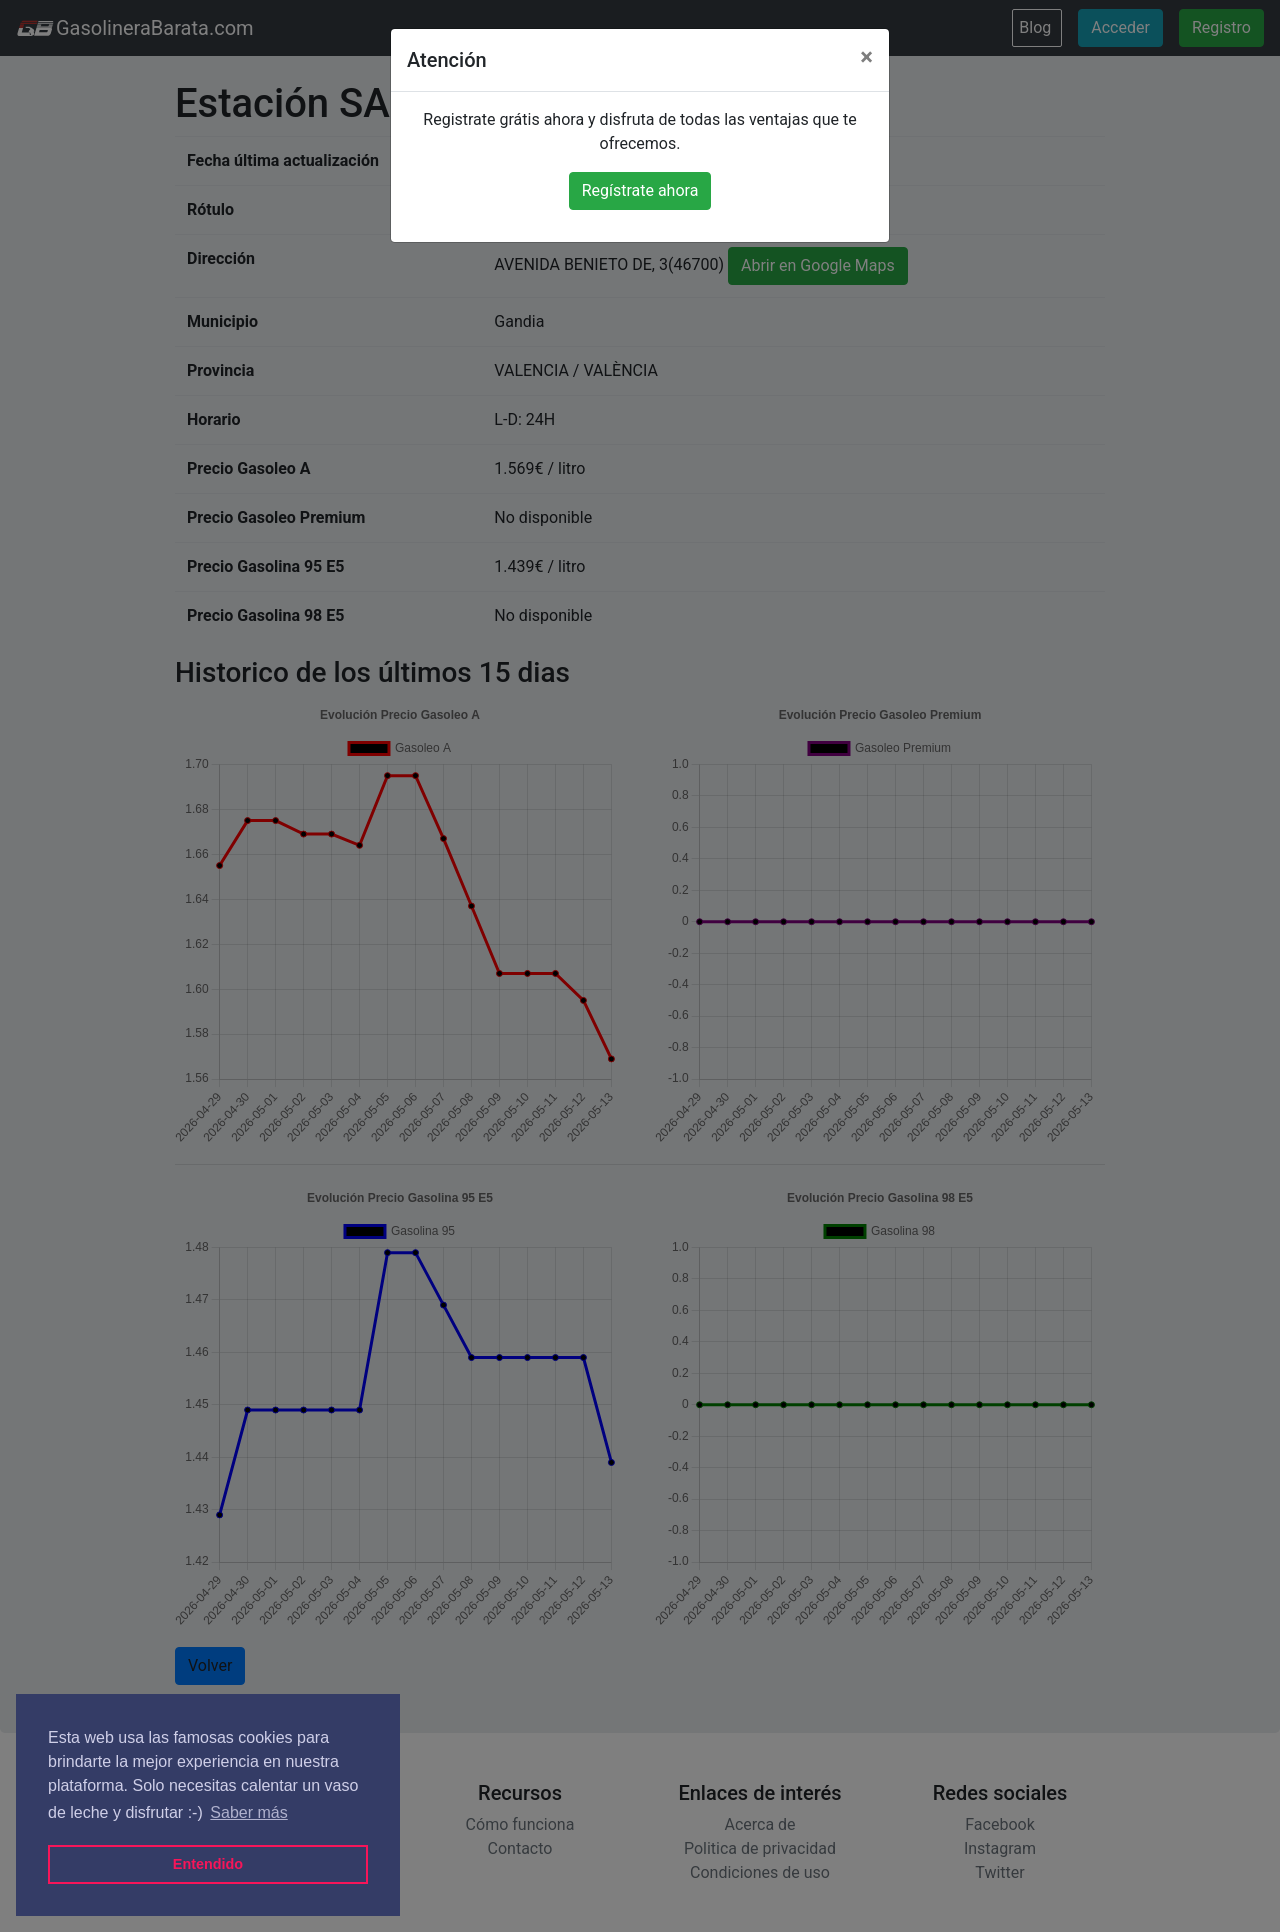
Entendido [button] (208, 1864)
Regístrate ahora (640, 190)
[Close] (866, 57)
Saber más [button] (248, 1812)
